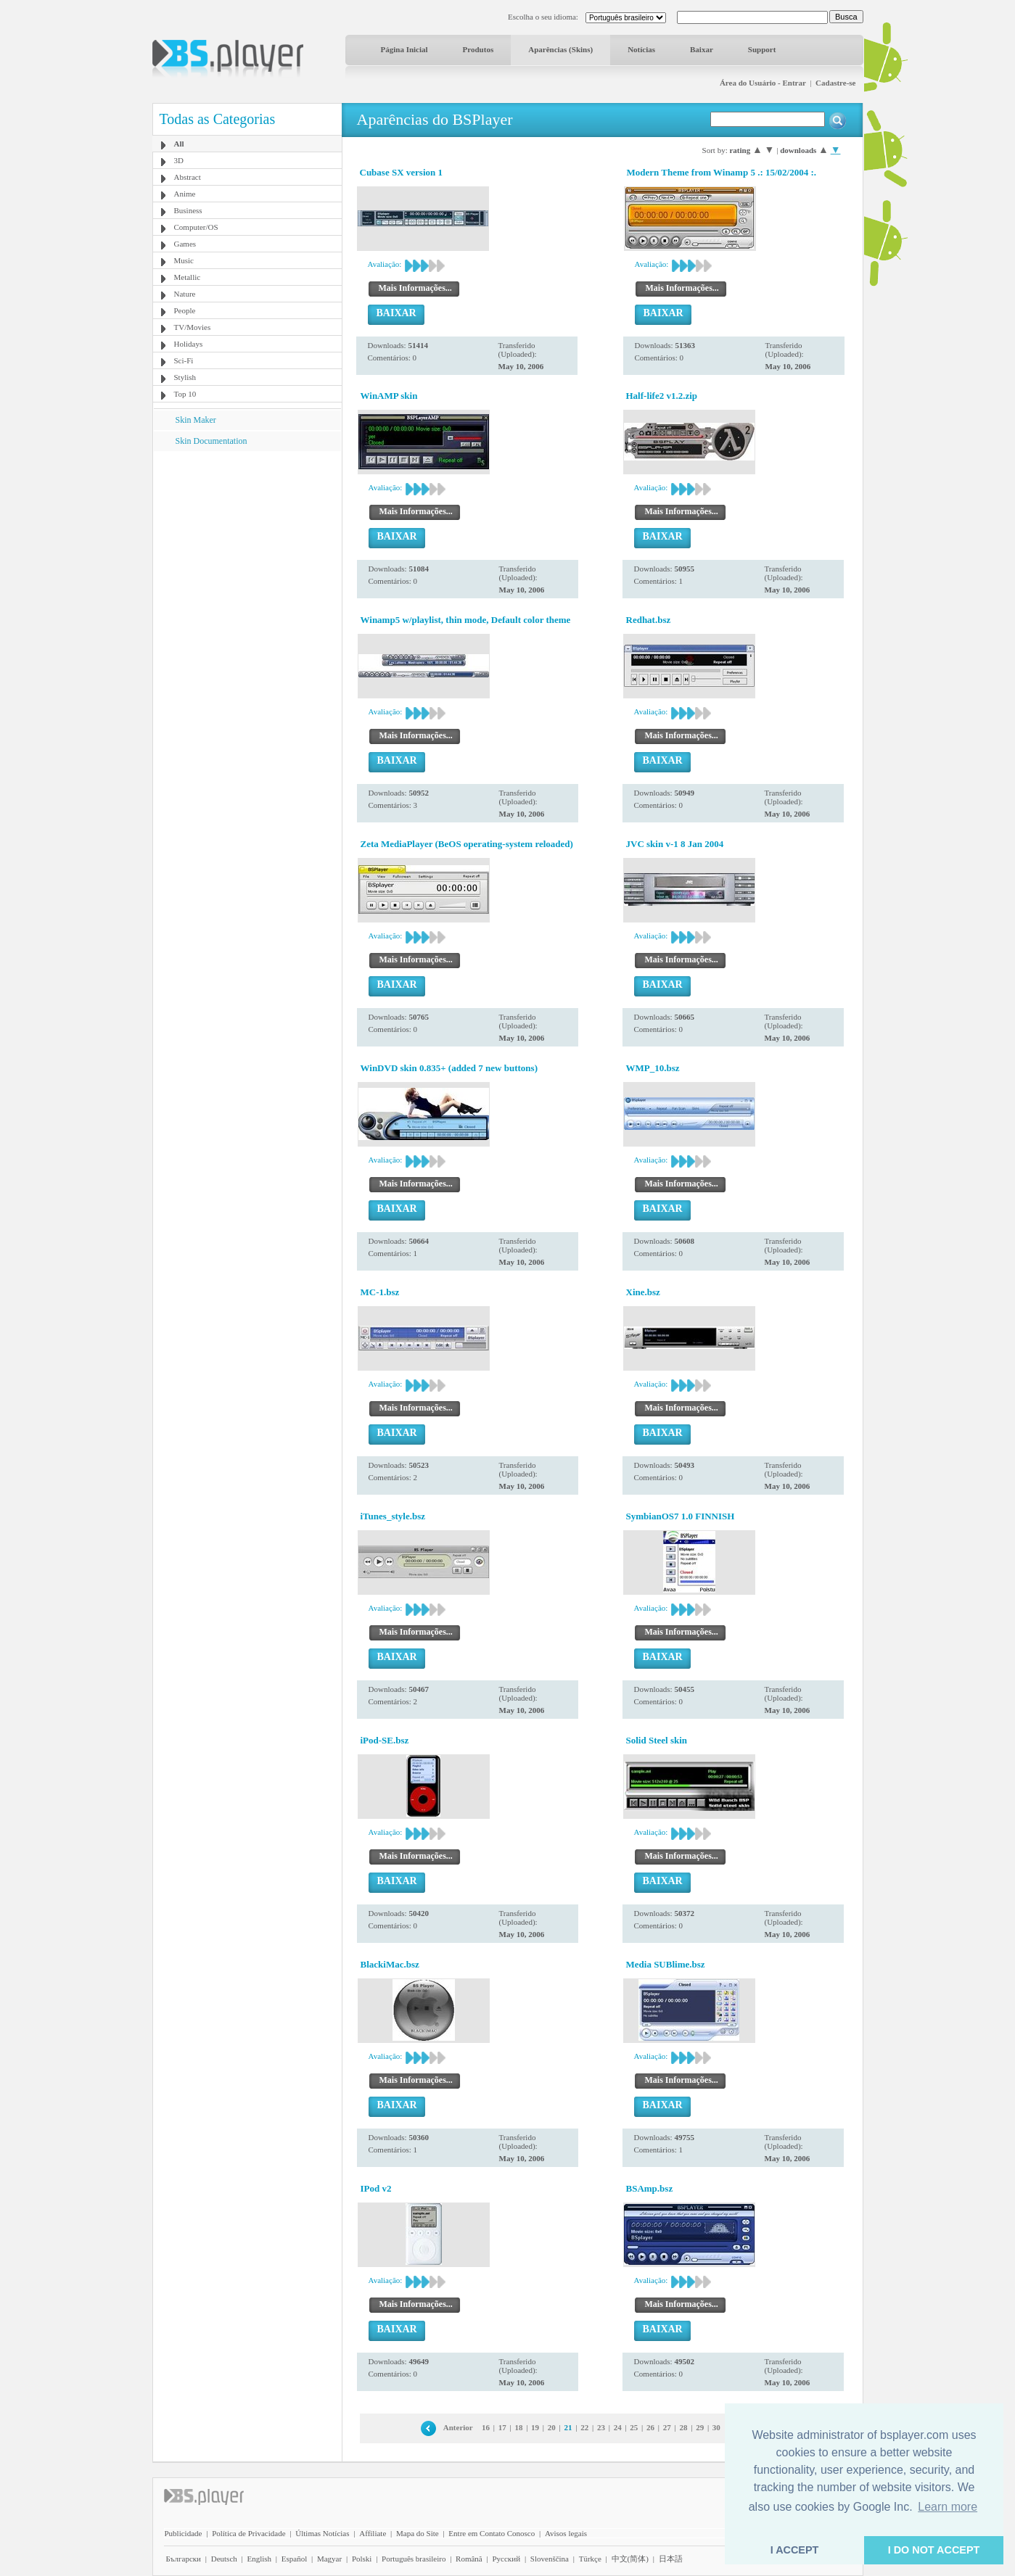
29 (700, 2427)
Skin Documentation (211, 441)
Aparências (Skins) (560, 49)
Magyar (329, 2558)
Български (184, 2558)
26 (650, 2427)
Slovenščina (549, 2558)
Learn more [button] (947, 2507)
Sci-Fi (184, 360)
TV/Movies (192, 327)
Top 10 (185, 393)
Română (469, 2558)
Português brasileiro (413, 2558)
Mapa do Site (417, 2533)
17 (502, 2427)
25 (634, 2427)
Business (188, 210)
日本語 (671, 2558)
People (185, 310)
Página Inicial (404, 49)
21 (568, 2427)
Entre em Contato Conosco (491, 2533)
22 (584, 2427)
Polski (362, 2558)
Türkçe (590, 2558)
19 (535, 2427)
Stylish (185, 377)
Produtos (478, 49)
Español (294, 2558)
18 (518, 2427)
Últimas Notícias (322, 2533)
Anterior (458, 2427)
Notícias (641, 49)
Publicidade (183, 2533)
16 (486, 2427)
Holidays (188, 343)
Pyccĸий (506, 2558)
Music (184, 260)
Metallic (187, 277)
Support (762, 49)
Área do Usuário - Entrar (763, 82)
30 (716, 2427)
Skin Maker (196, 420)
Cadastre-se (835, 82)
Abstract (187, 177)
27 (667, 2427)
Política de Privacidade (248, 2533)
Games (185, 243)
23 (601, 2427)
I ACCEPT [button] (795, 2550)
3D (179, 160)
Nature (185, 293)
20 (552, 2427)
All (179, 143)
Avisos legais (566, 2533)
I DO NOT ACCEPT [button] (934, 2550)
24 (618, 2427)
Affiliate (372, 2533)
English (259, 2558)
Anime (185, 193)
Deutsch (224, 2558)
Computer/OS (196, 227)
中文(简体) (630, 2558)
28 (683, 2427)
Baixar (701, 49)
